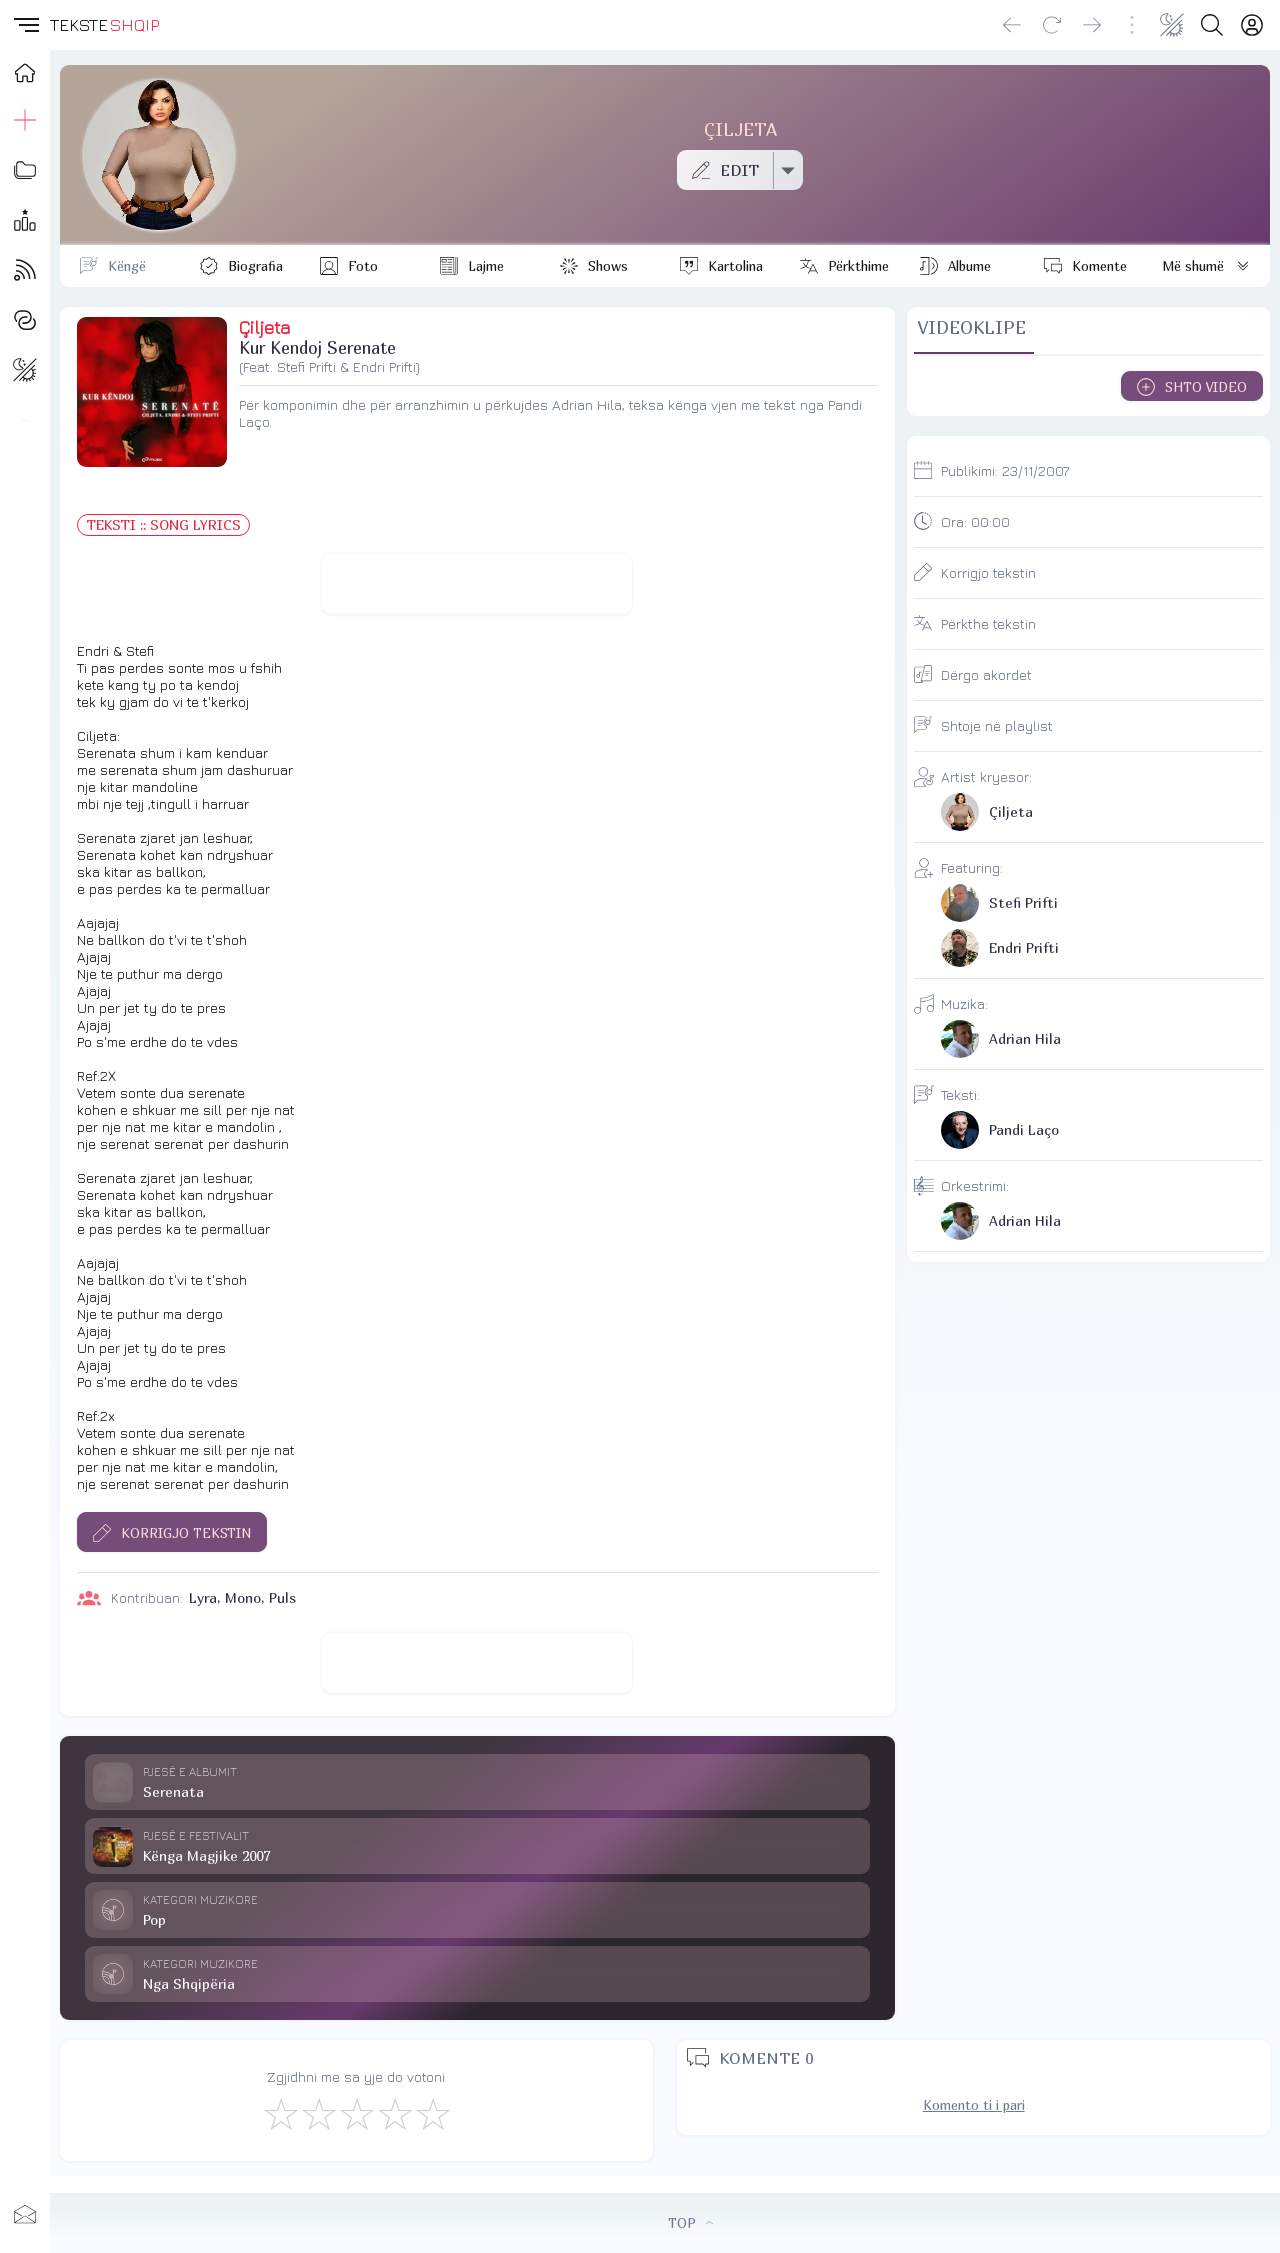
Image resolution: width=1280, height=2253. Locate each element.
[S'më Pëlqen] (280, 2113)
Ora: (975, 521)
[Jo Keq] (318, 2113)
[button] (25, 25)
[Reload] (1052, 25)
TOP (690, 2223)
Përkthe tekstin (988, 623)
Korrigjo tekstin (988, 572)
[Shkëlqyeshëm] (432, 2113)
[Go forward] (1092, 25)
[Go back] (1012, 25)
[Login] (1252, 25)
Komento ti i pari (974, 2105)
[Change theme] (1172, 25)
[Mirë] (356, 2113)
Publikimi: (1005, 470)
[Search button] (1212, 25)
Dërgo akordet (986, 674)
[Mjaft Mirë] (394, 2113)
